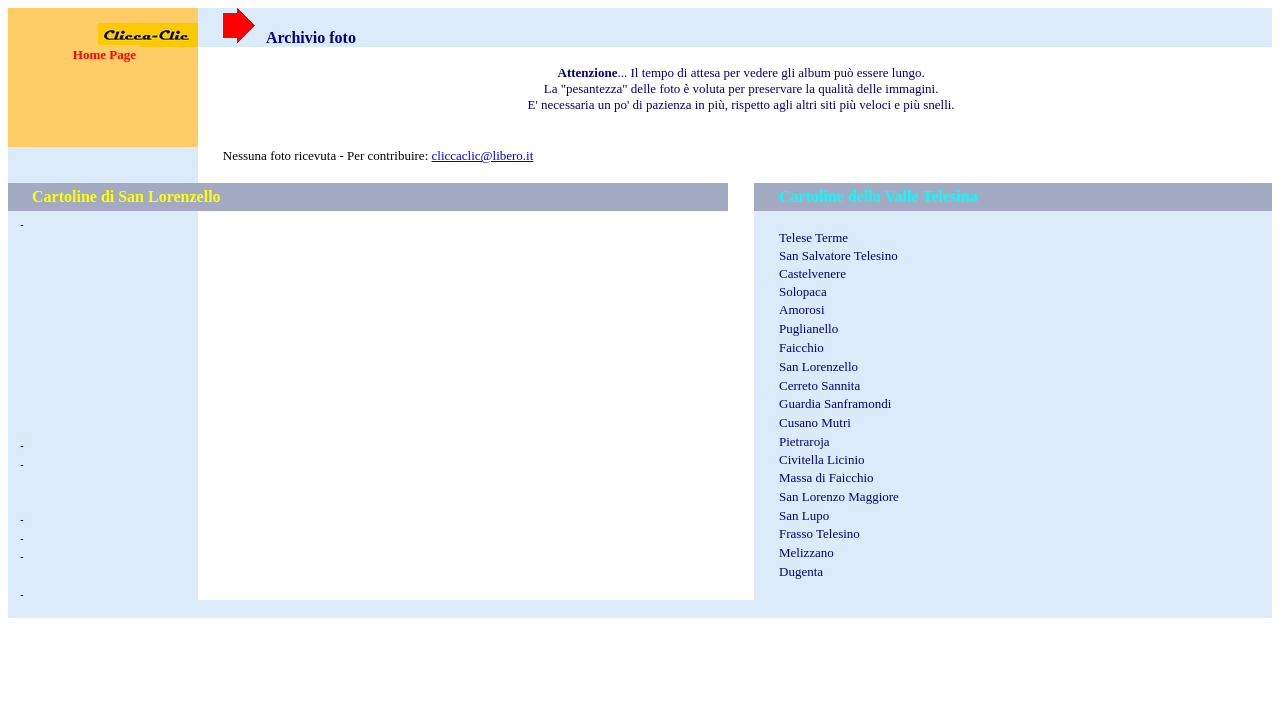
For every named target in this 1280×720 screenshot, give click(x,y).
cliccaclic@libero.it (483, 155)
